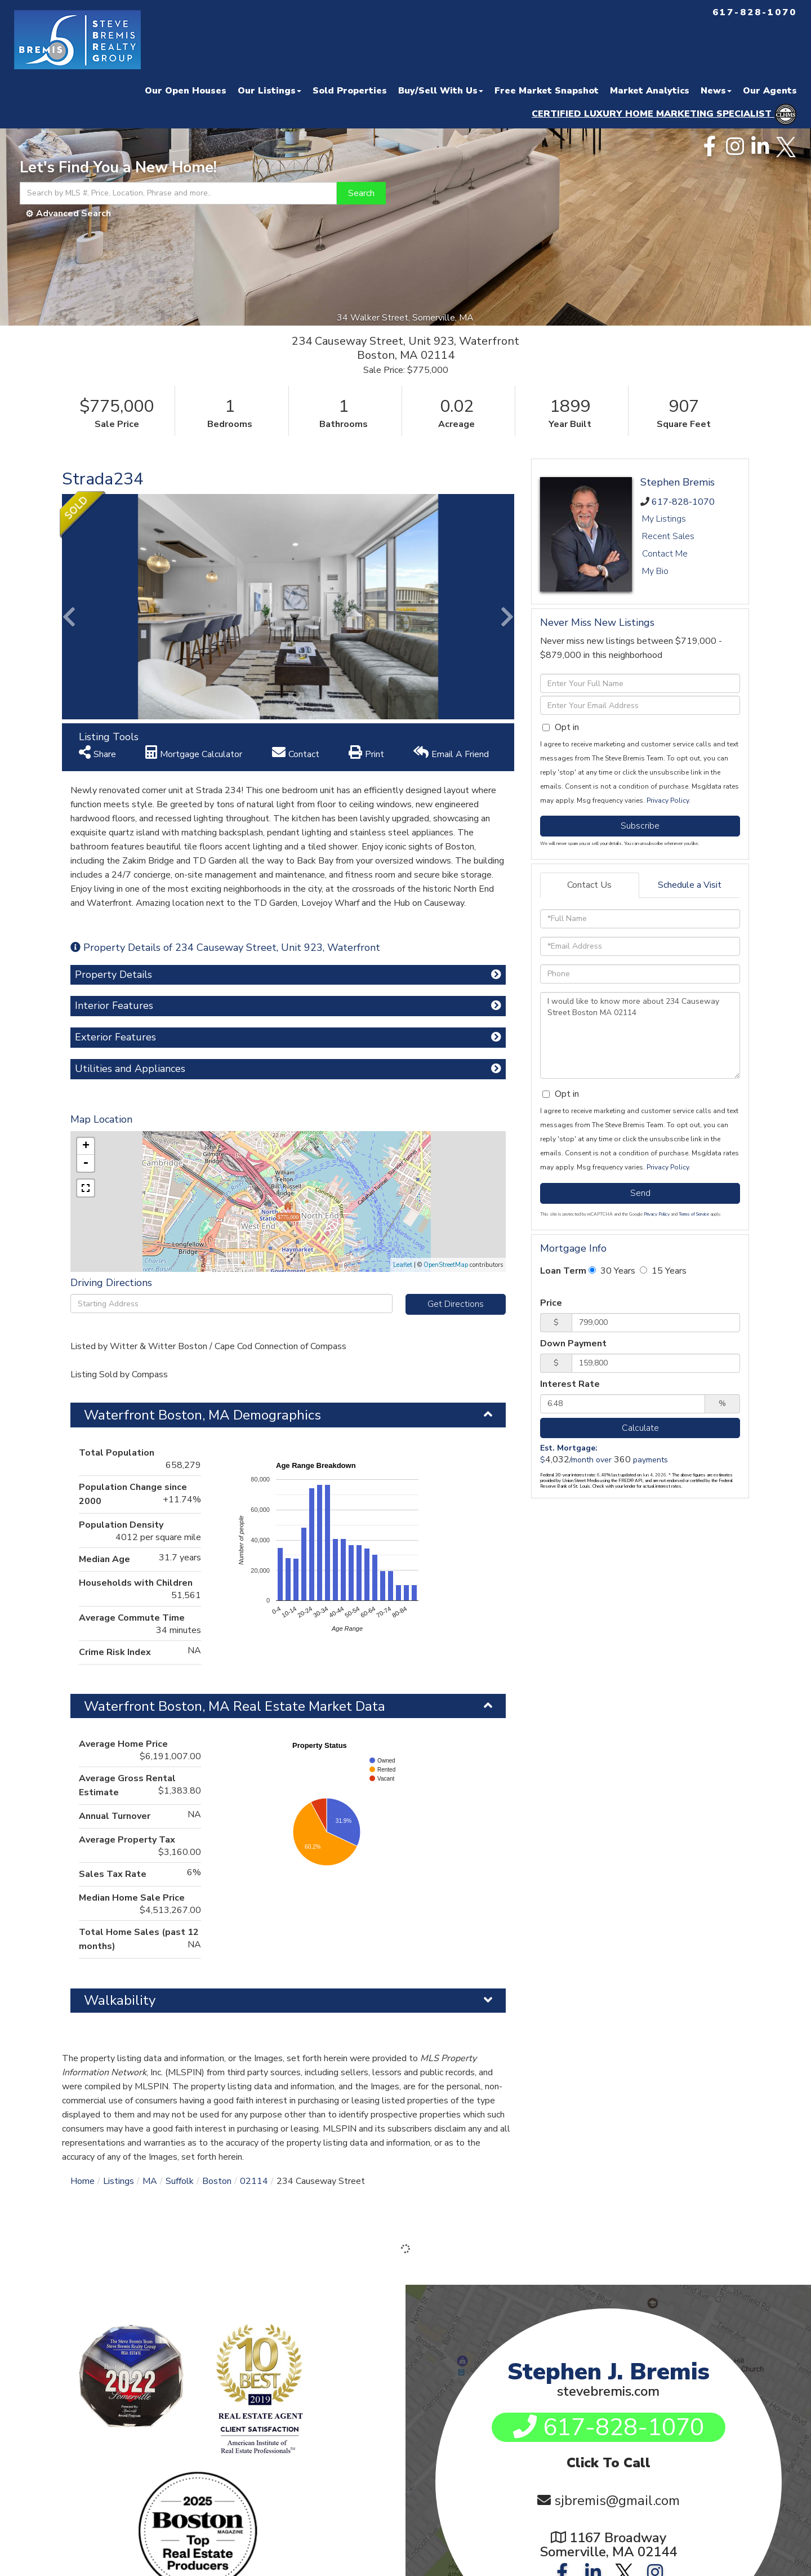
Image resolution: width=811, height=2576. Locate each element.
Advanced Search (73, 213)
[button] (361, 193)
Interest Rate (570, 1384)
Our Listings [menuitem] (269, 90)
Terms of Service (694, 1214)
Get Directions (455, 1304)
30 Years (612, 1271)
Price (551, 1303)
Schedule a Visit (689, 885)
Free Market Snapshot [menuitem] (546, 90)
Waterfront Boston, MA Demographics (202, 1415)
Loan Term (563, 1271)
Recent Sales (668, 536)
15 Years (663, 1271)
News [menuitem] (716, 90)
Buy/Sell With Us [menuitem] (440, 90)
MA (149, 2181)
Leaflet (402, 1265)
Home (82, 2181)
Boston (216, 2181)
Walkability (119, 2000)
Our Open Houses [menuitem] (185, 90)
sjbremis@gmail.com (617, 2501)
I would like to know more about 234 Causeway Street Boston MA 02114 (640, 1035)
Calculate (640, 1428)
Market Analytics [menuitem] (649, 90)
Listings (118, 2181)
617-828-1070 (683, 502)
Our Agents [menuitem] (770, 90)
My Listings (664, 519)
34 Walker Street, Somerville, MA (405, 318)
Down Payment (573, 1343)
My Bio (655, 571)
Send (640, 1193)
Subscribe (640, 826)
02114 (254, 2181)
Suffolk (180, 2181)
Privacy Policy (668, 800)
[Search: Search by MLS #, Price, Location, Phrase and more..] (178, 193)
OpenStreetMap (446, 1265)
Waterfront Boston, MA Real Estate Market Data (234, 1706)
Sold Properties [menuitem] (350, 90)
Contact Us (589, 885)
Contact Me (665, 554)
